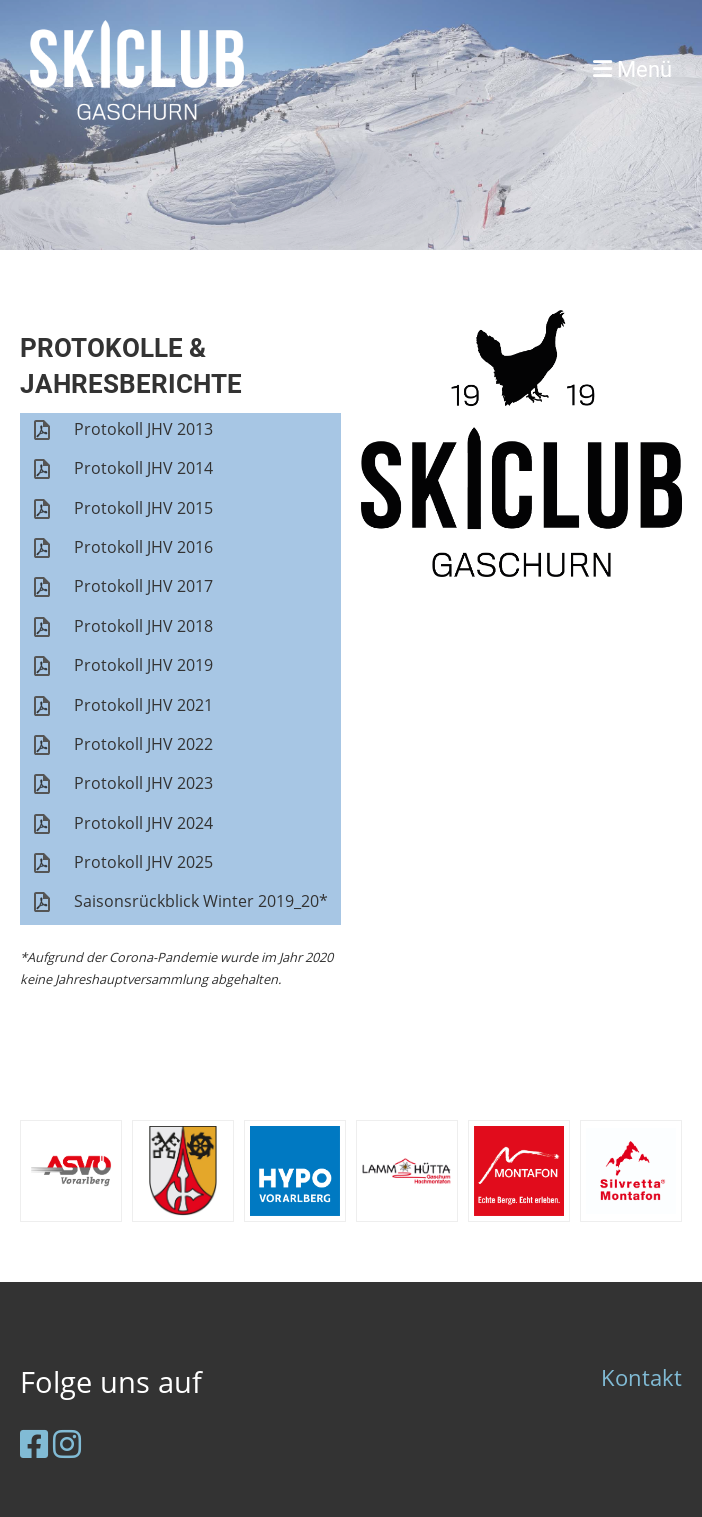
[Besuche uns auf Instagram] (67, 1443)
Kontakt (641, 1377)
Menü (632, 69)
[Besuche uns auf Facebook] (34, 1443)
